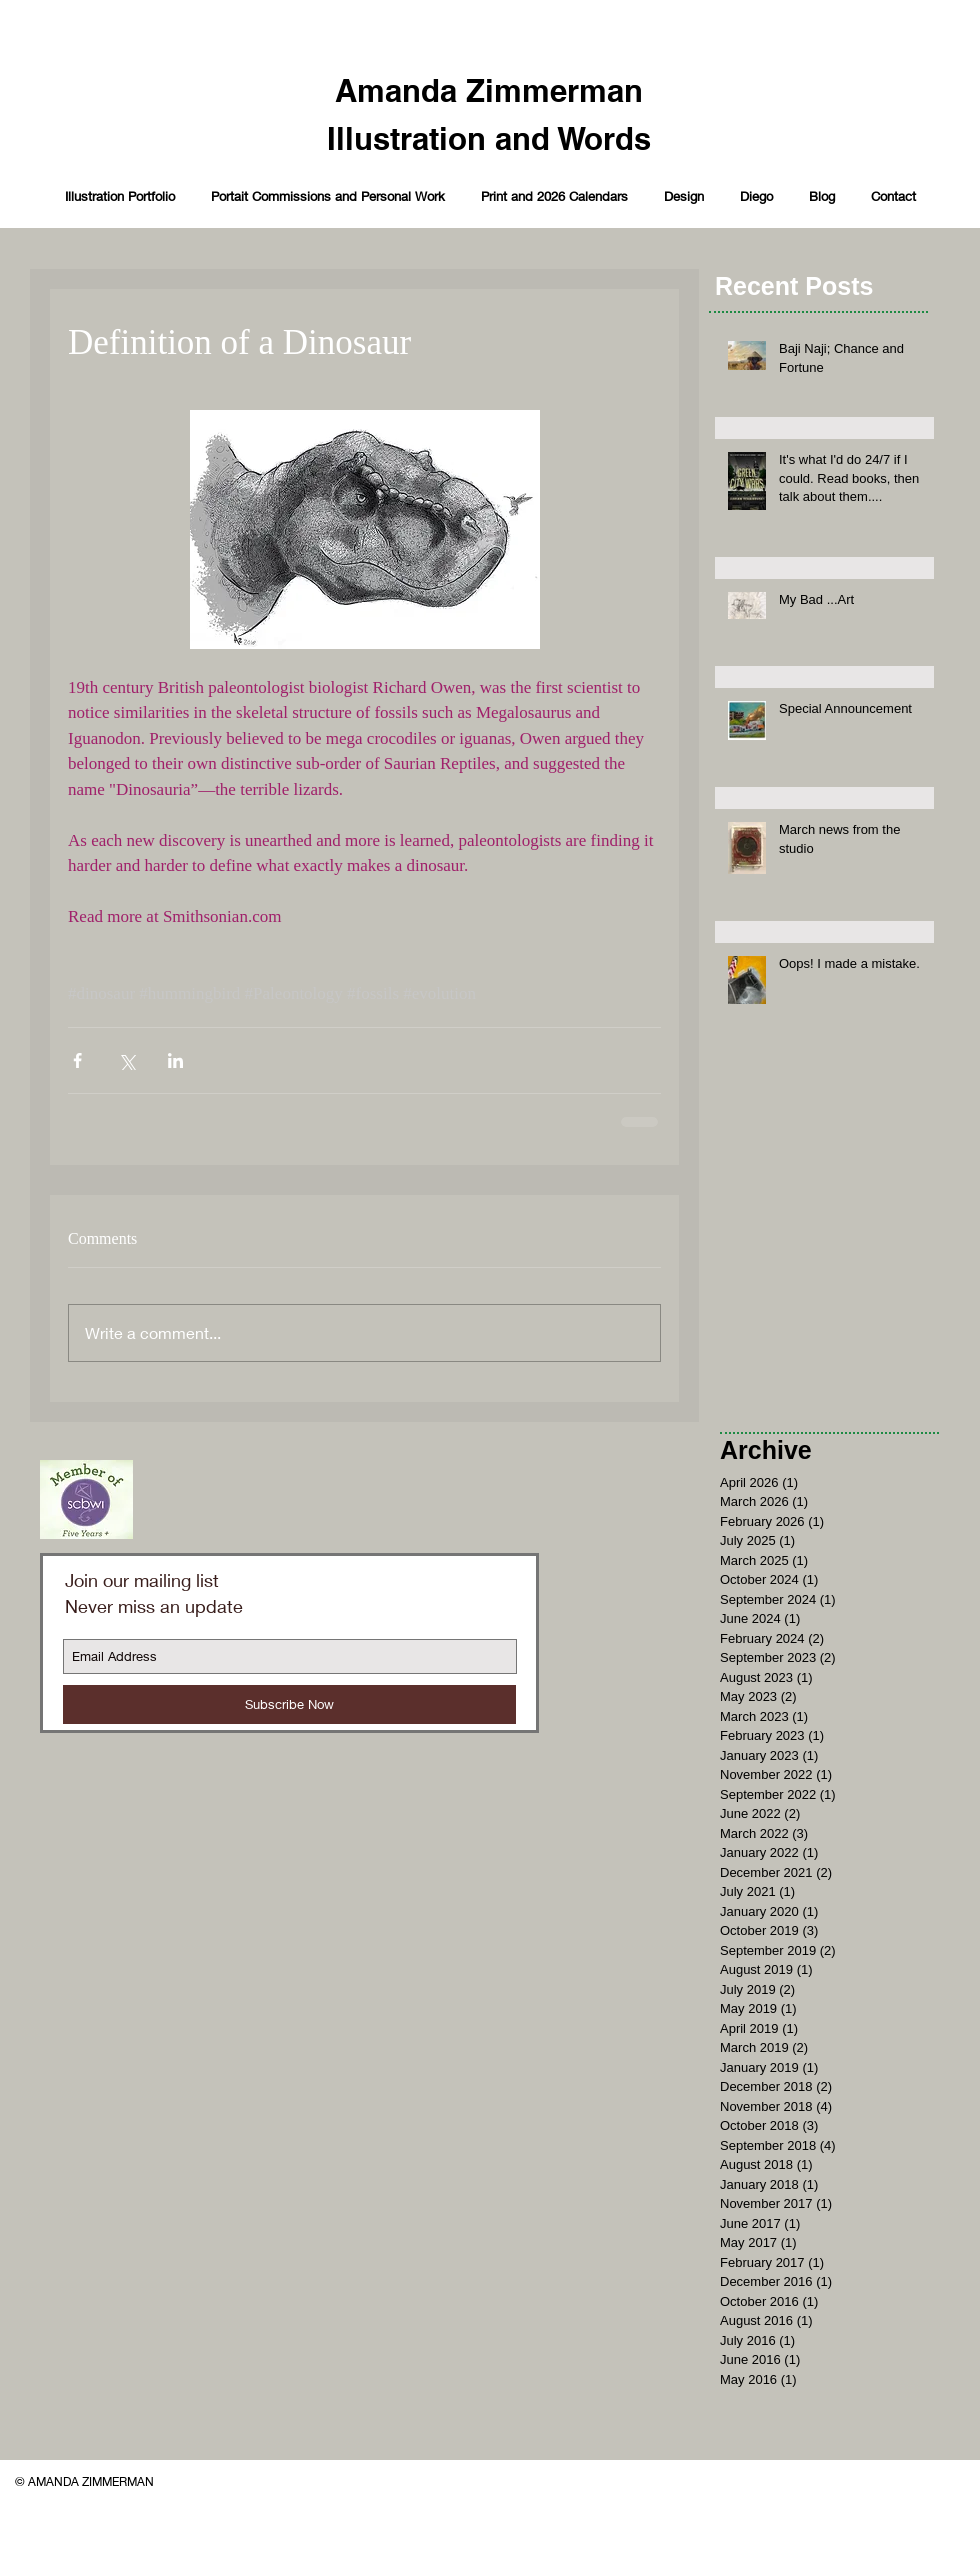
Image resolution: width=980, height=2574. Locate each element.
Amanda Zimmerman (489, 90)
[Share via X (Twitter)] (126, 1060)
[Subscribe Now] (289, 1704)
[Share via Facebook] (77, 1060)
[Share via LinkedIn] (175, 1060)
